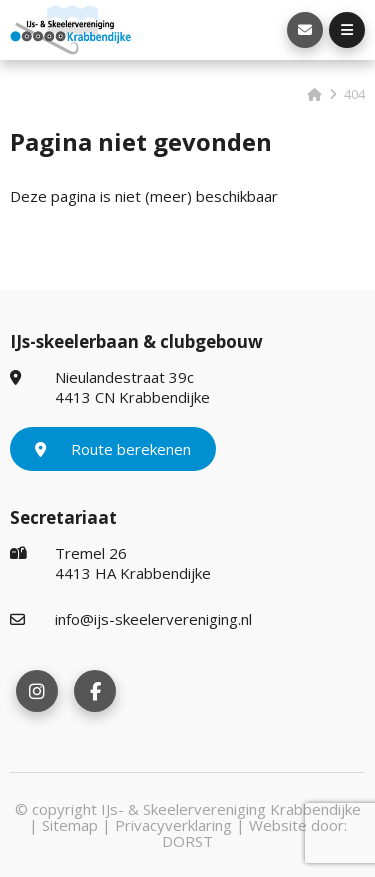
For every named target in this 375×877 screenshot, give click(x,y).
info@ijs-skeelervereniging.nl (131, 619)
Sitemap (70, 825)
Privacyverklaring (173, 825)
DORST (187, 841)
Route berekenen (113, 449)
